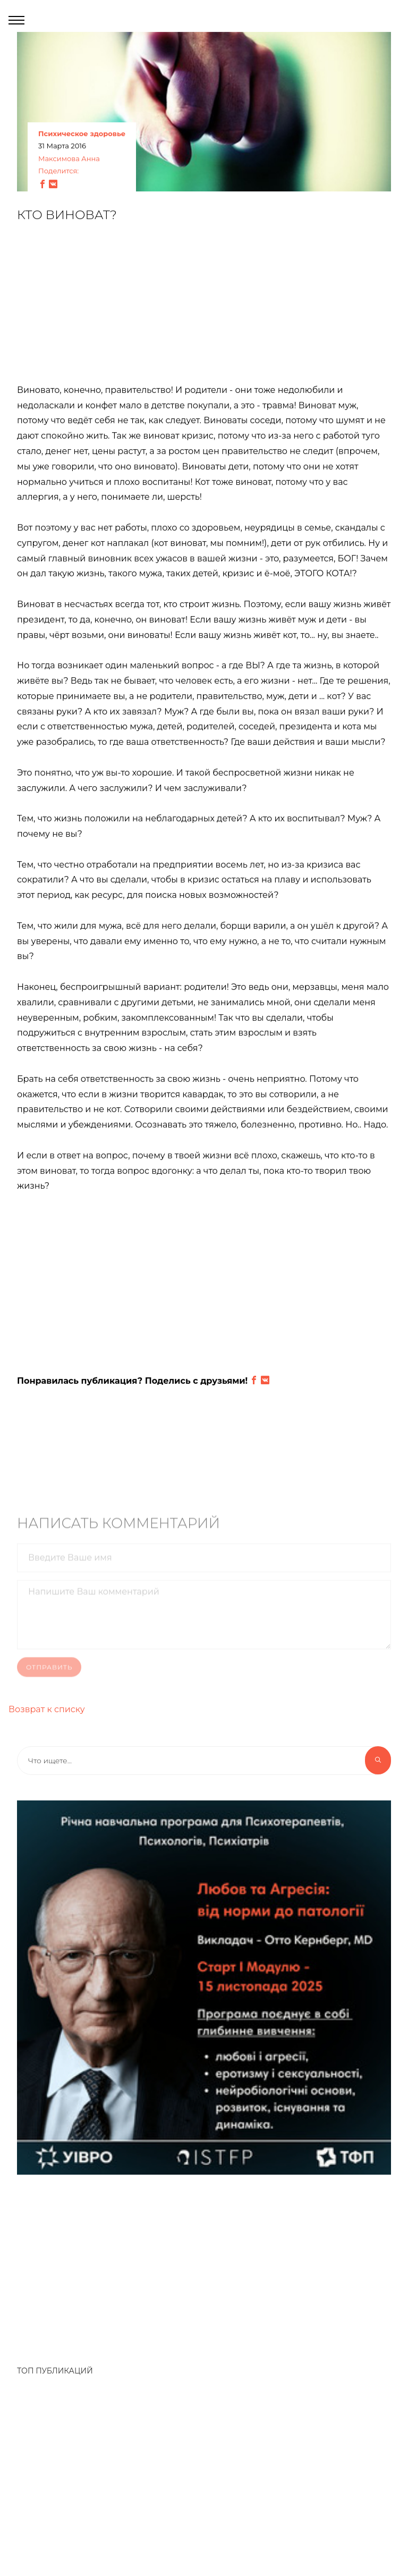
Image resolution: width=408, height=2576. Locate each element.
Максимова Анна (69, 159)
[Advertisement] (204, 308)
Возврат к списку (46, 1709)
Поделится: (58, 171)
